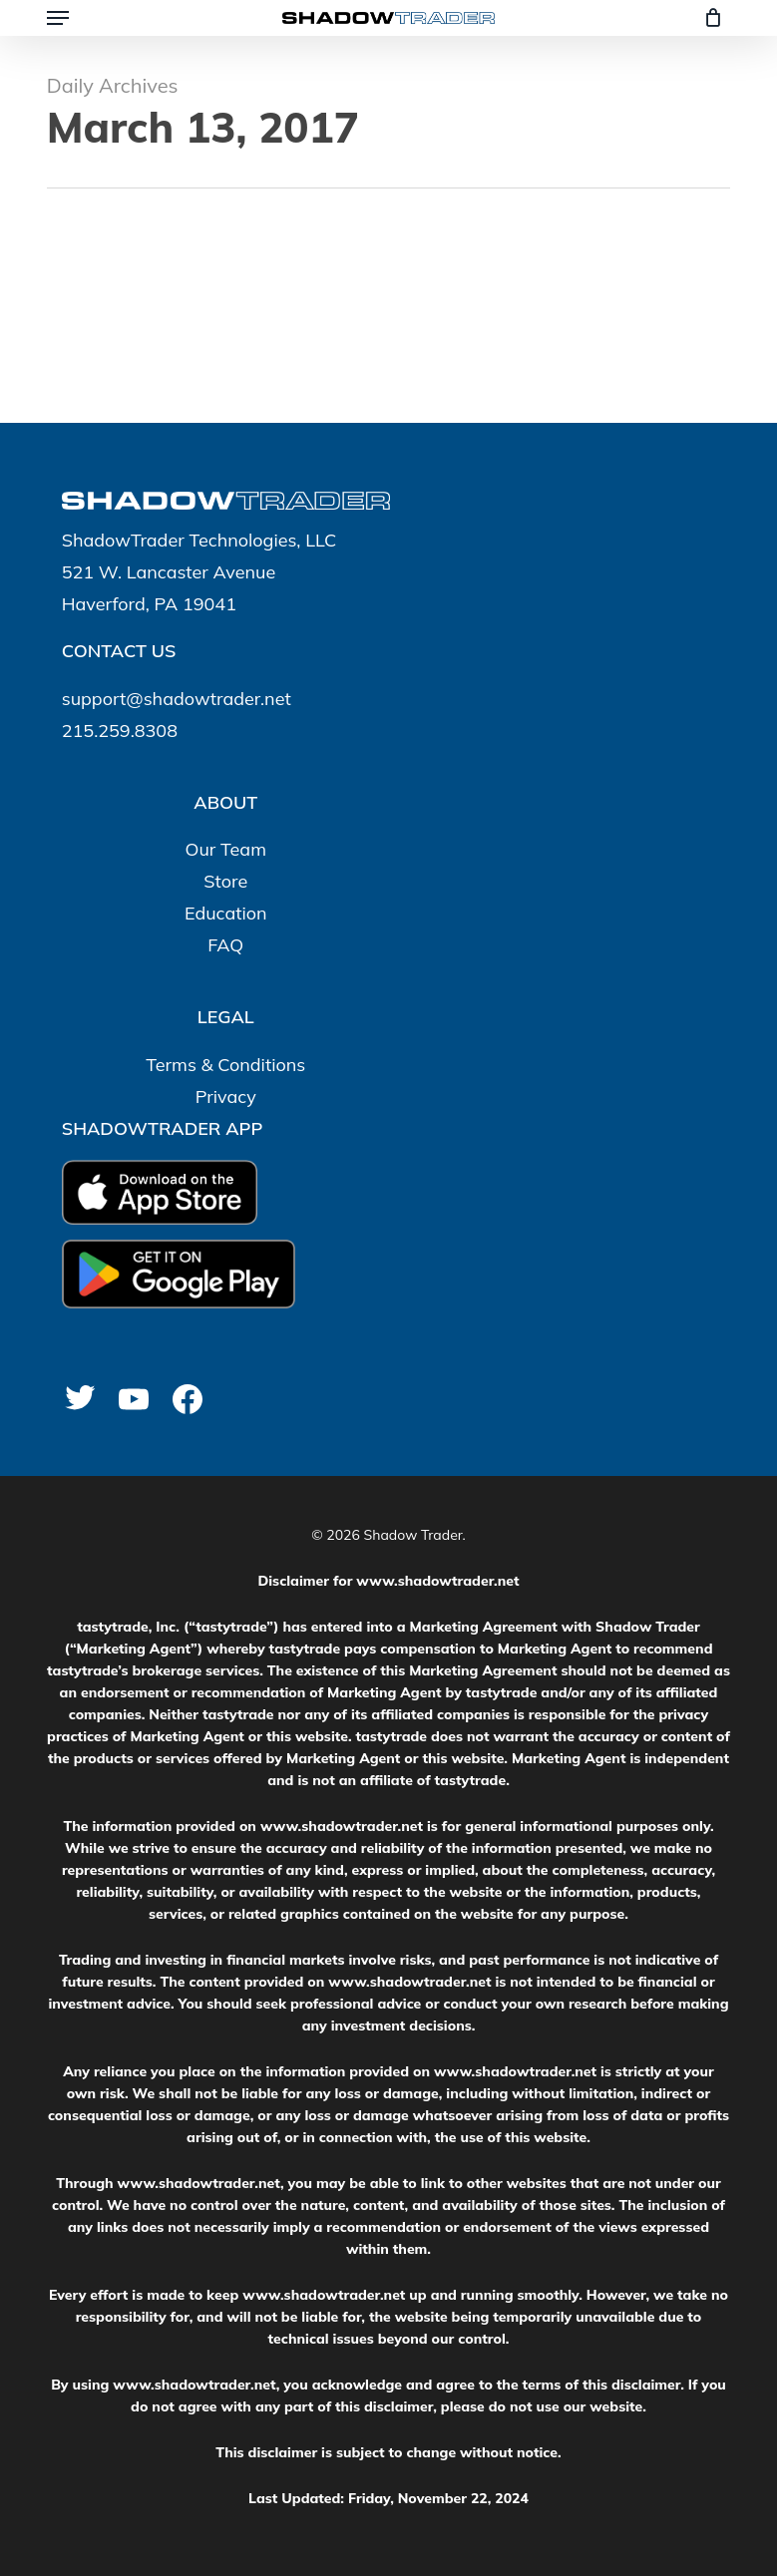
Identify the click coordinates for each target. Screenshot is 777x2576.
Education (226, 913)
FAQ (225, 944)
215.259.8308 (120, 730)
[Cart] (707, 18)
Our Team (226, 849)
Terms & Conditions (225, 1064)
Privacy (225, 1096)
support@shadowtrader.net (176, 698)
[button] (58, 18)
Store (225, 881)
